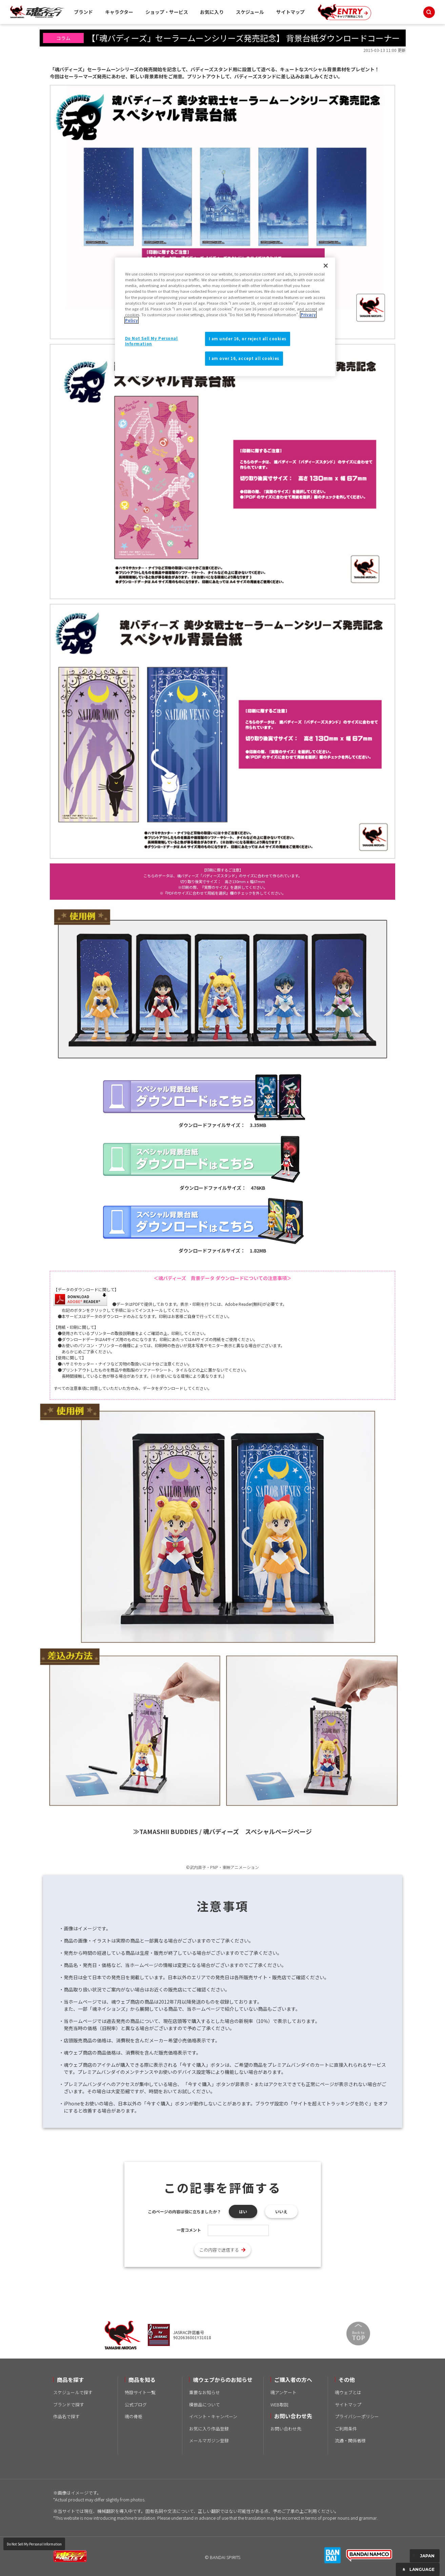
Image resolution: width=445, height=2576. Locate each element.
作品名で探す (66, 2416)
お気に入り (212, 11)
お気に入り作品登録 (209, 2428)
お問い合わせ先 (285, 2428)
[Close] (325, 265)
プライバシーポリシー (357, 2416)
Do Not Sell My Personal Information (34, 2543)
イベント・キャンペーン (213, 2416)
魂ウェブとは (348, 2392)
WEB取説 (279, 2404)
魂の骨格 (133, 2416)
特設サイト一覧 (140, 2392)
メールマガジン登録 (209, 2440)
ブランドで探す (68, 2404)
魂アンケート (283, 2392)
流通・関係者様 (350, 2440)
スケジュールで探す (73, 2392)
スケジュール (250, 11)
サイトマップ (290, 11)
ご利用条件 (346, 2428)
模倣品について (204, 2404)
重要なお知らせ (204, 2392)
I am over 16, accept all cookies (244, 358)
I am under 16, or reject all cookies (248, 338)
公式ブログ (136, 2404)
